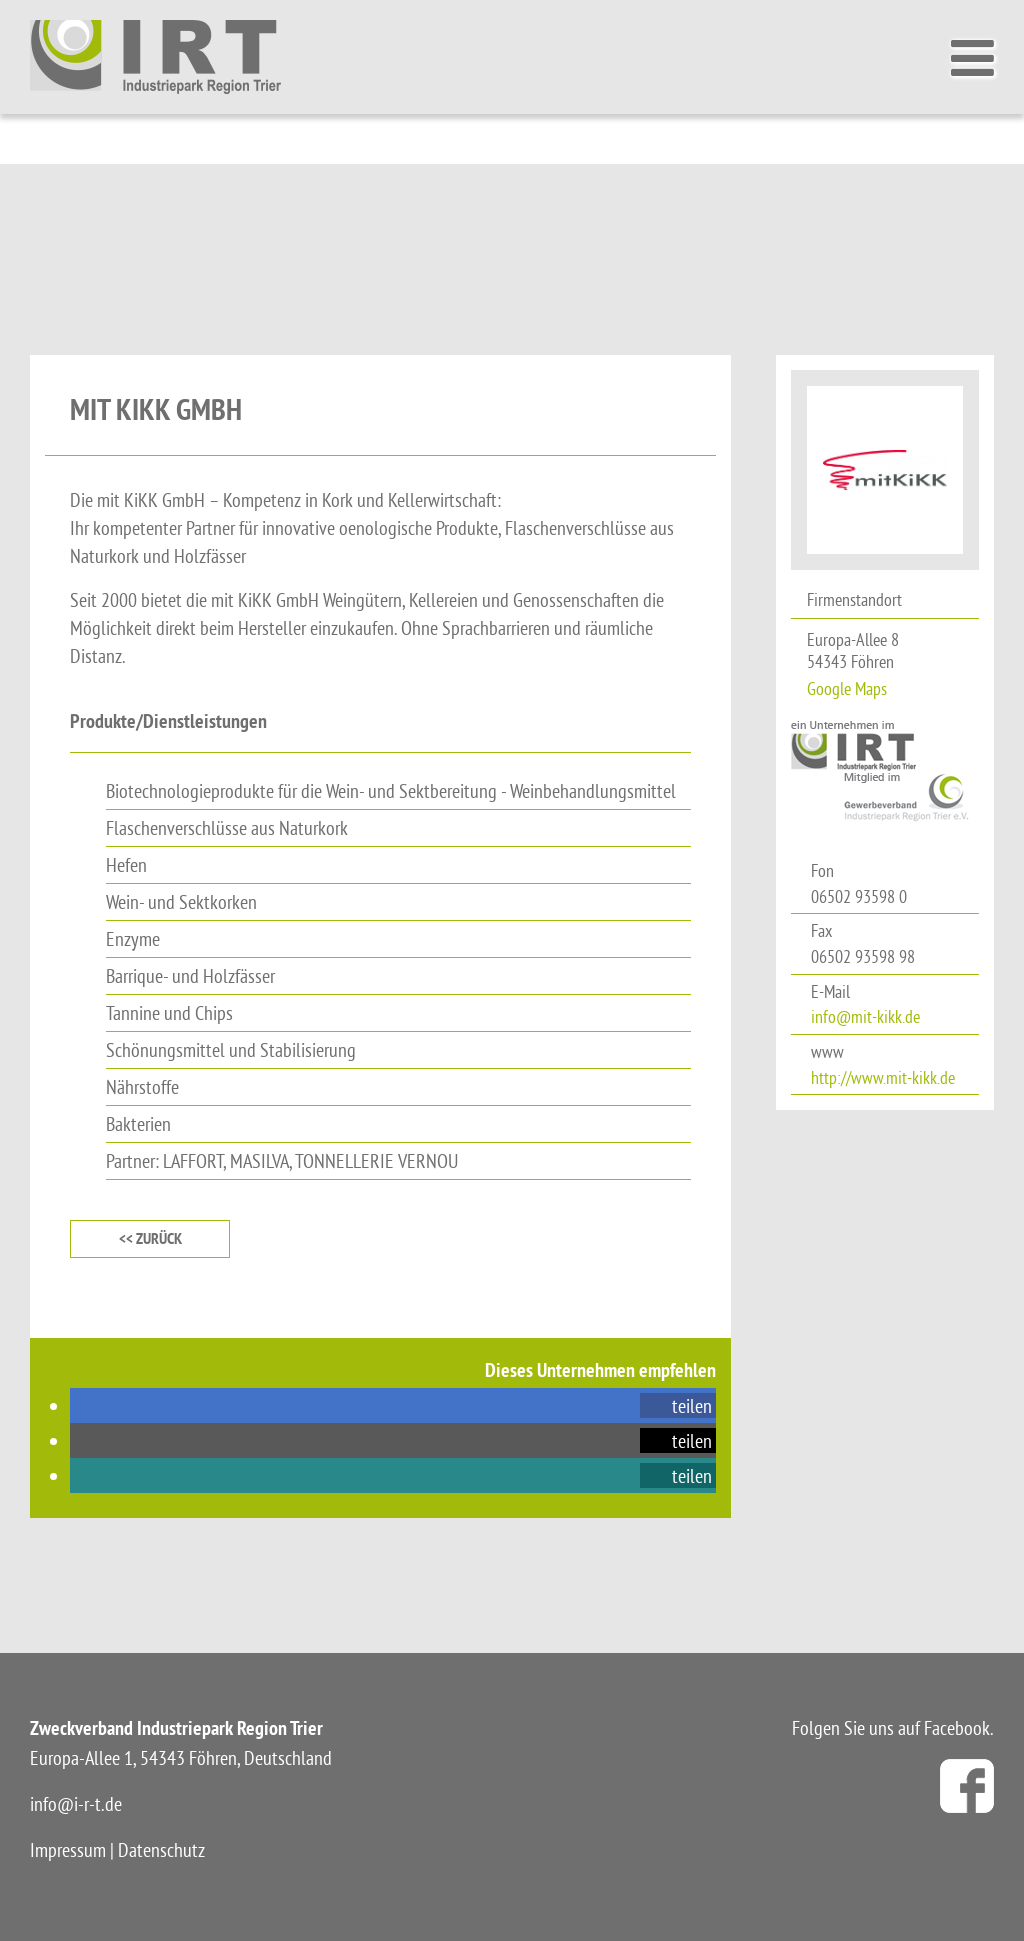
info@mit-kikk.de (865, 1016)
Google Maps (847, 688)
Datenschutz (161, 1849)
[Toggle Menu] (977, 58)
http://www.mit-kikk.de (883, 1077)
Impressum (68, 1849)
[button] (678, 1405)
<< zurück (150, 1238)
